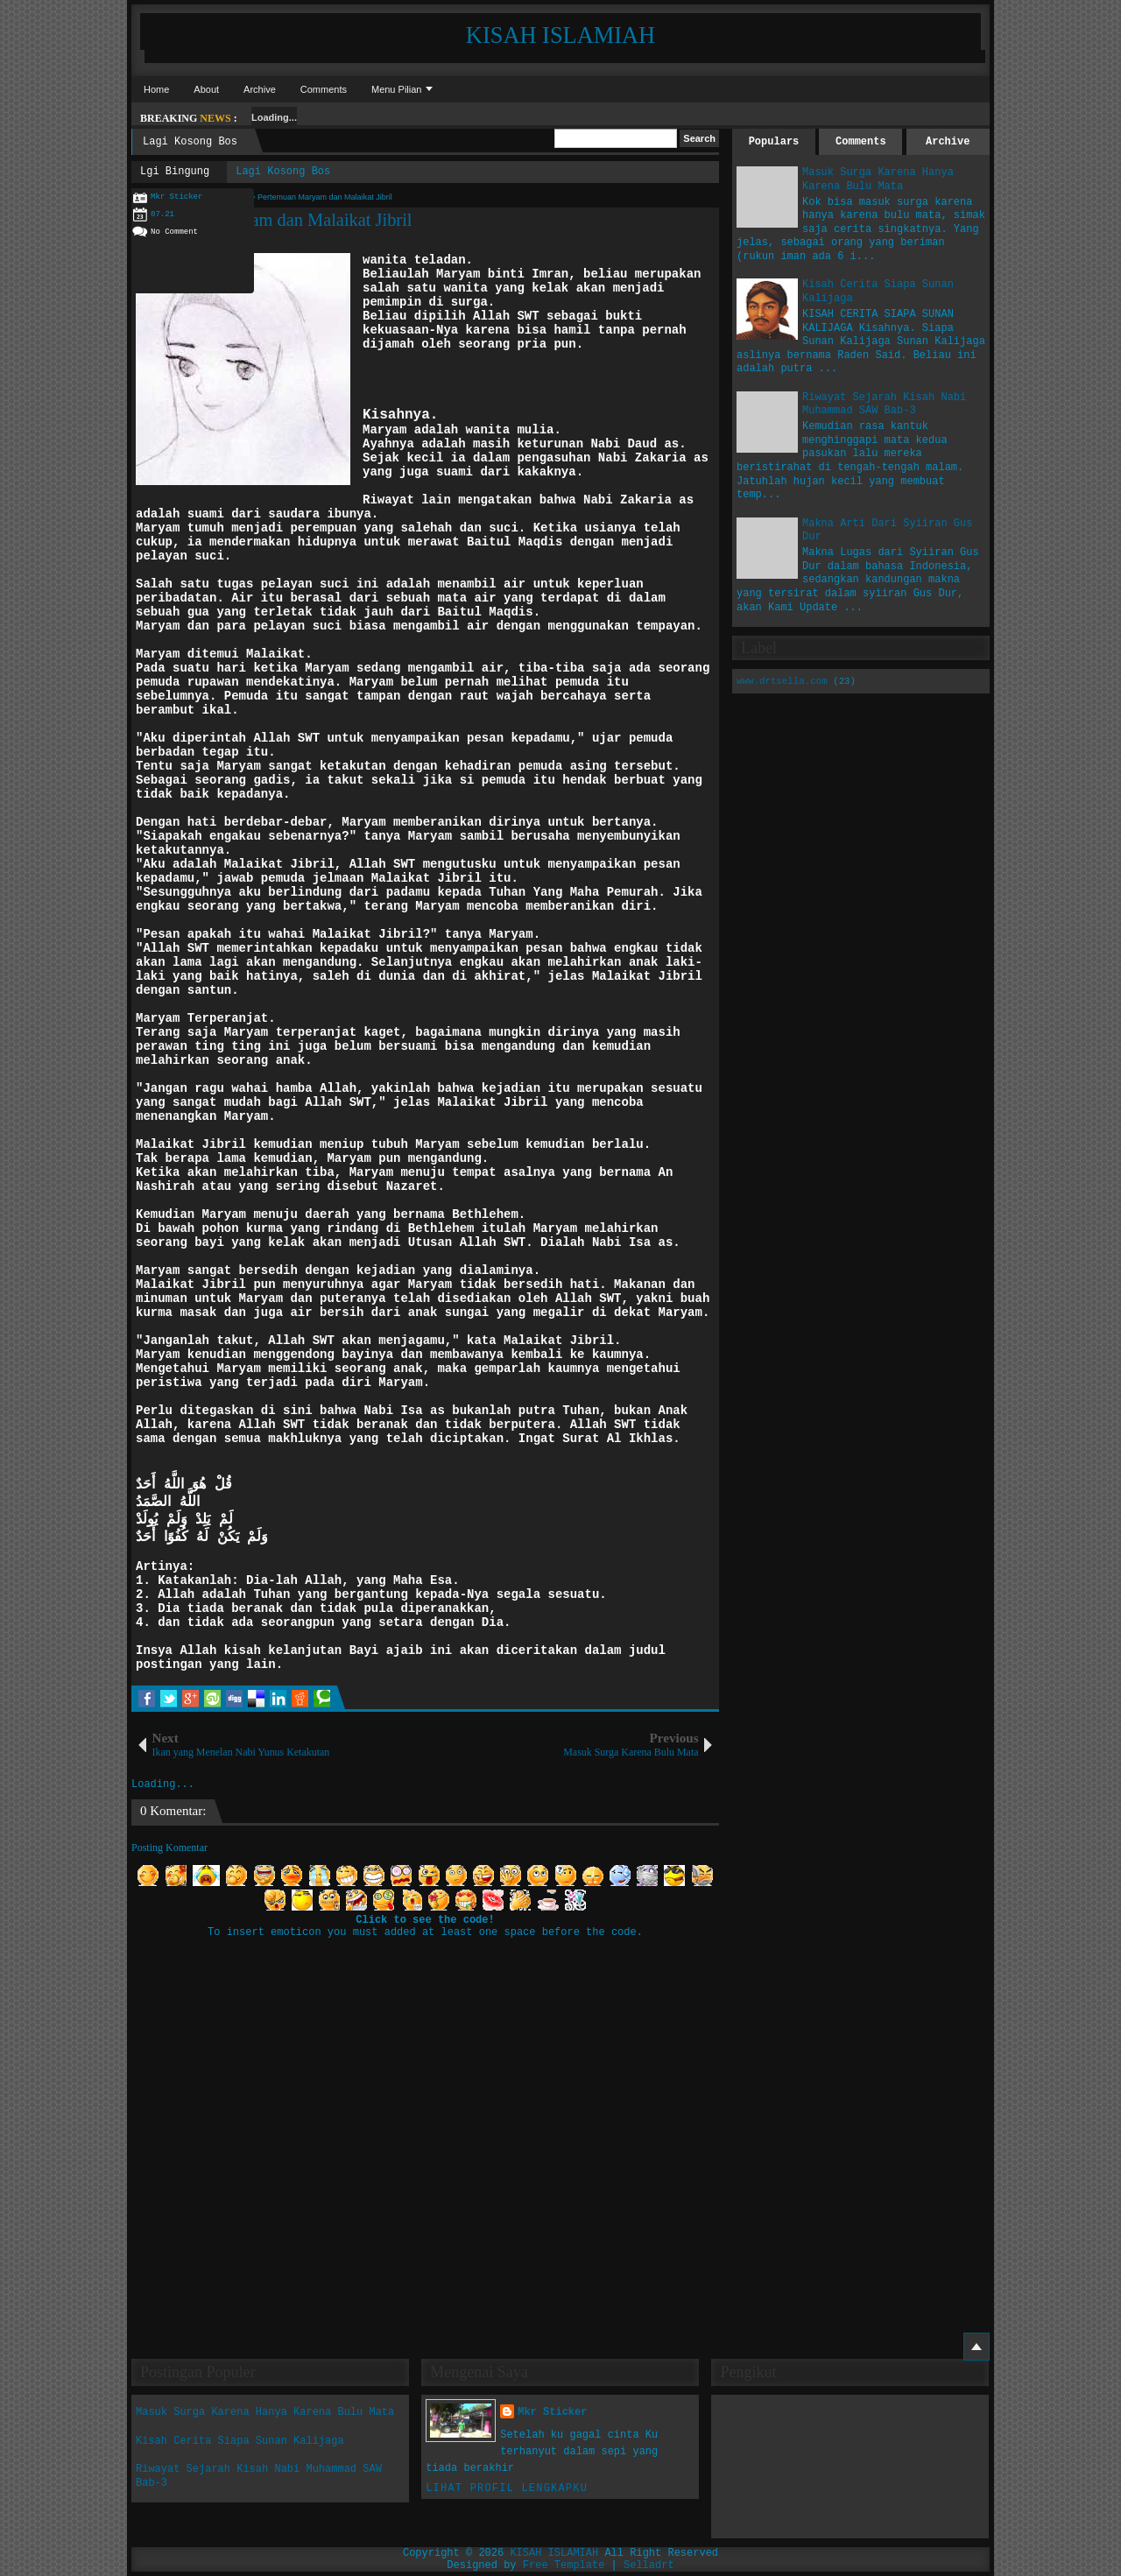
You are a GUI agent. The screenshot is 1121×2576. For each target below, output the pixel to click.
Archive (259, 89)
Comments (323, 89)
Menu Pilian (396, 89)
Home (156, 89)
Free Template (564, 2565)
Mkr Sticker (552, 2412)
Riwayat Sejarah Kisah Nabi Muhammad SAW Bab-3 (884, 404)
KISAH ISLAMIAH (560, 35)
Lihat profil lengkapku (507, 2488)
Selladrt (649, 2565)
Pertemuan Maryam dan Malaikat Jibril (271, 219)
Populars (774, 142)
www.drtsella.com (782, 681)
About (206, 89)
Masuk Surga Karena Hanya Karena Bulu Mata (878, 179)
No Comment (174, 232)
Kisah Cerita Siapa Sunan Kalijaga (240, 2441)
